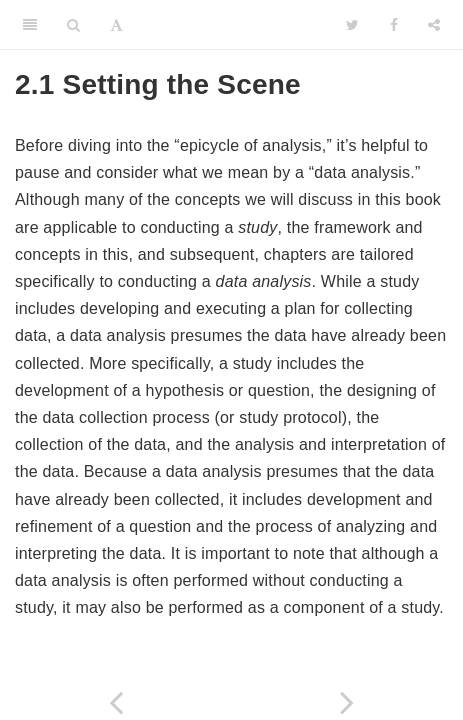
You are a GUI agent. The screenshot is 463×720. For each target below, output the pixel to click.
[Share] (434, 25)
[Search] (73, 25)
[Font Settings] (116, 25)
